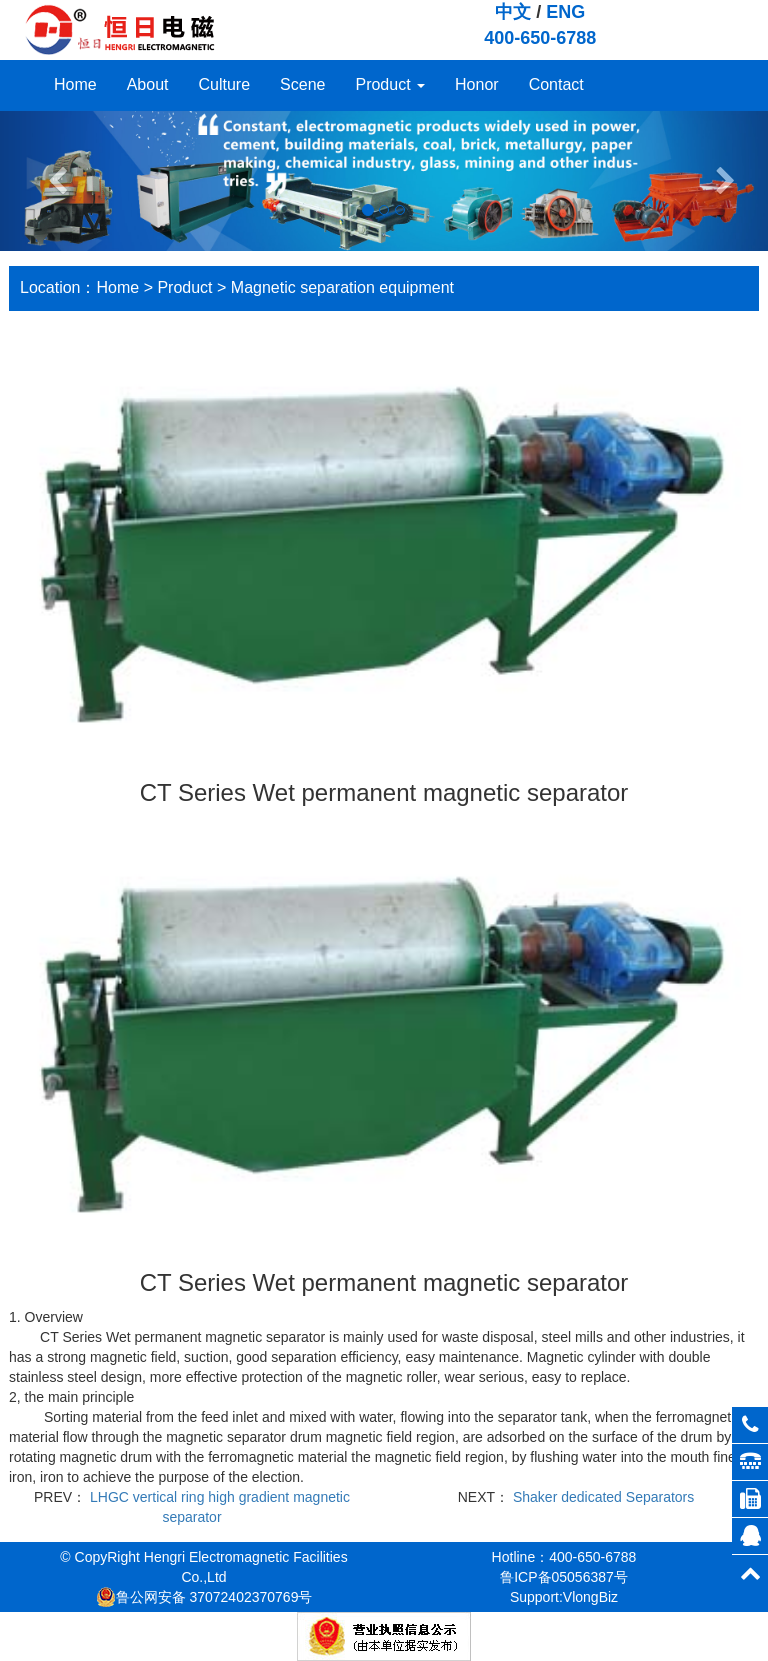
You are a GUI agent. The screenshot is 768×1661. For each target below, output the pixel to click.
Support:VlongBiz (564, 1597)
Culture (225, 84)
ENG (565, 12)
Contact (556, 84)
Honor (477, 84)
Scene (302, 84)
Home (75, 84)
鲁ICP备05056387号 (564, 1577)
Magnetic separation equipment (342, 287)
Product (184, 287)
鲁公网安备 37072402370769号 (204, 1597)
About (148, 84)
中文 (513, 12)
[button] (57, 181)
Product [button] (390, 84)
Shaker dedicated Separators (603, 1497)
